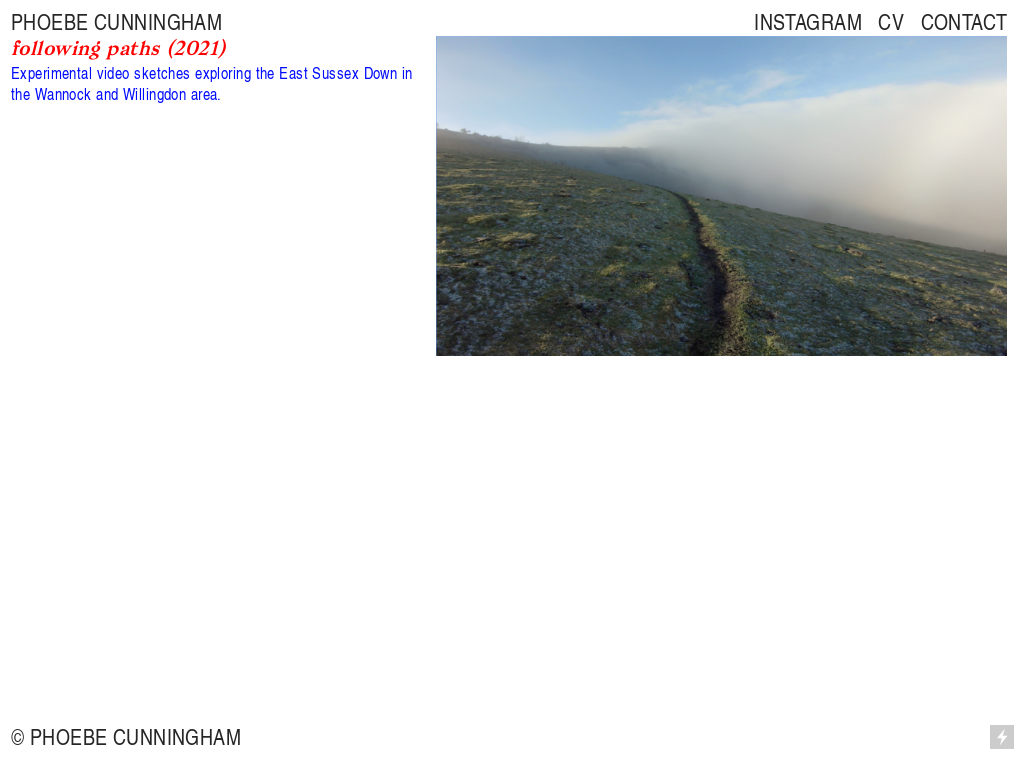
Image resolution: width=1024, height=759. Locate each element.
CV (891, 21)
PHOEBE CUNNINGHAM (116, 21)
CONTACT (964, 21)
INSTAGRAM (808, 21)
